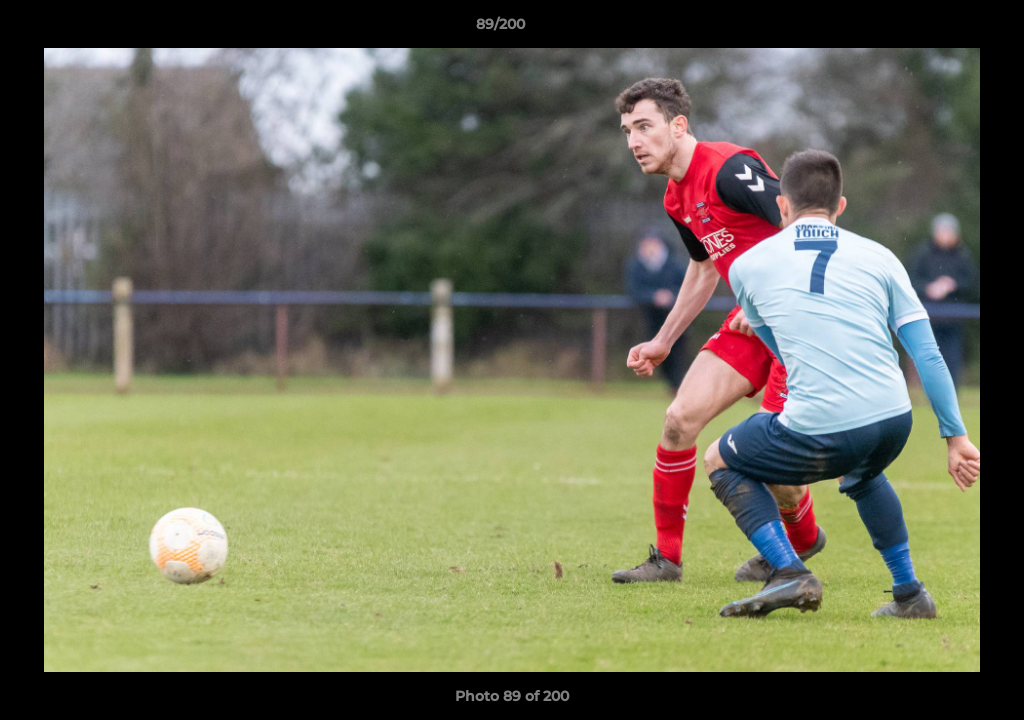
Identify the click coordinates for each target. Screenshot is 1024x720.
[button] (940, 29)
